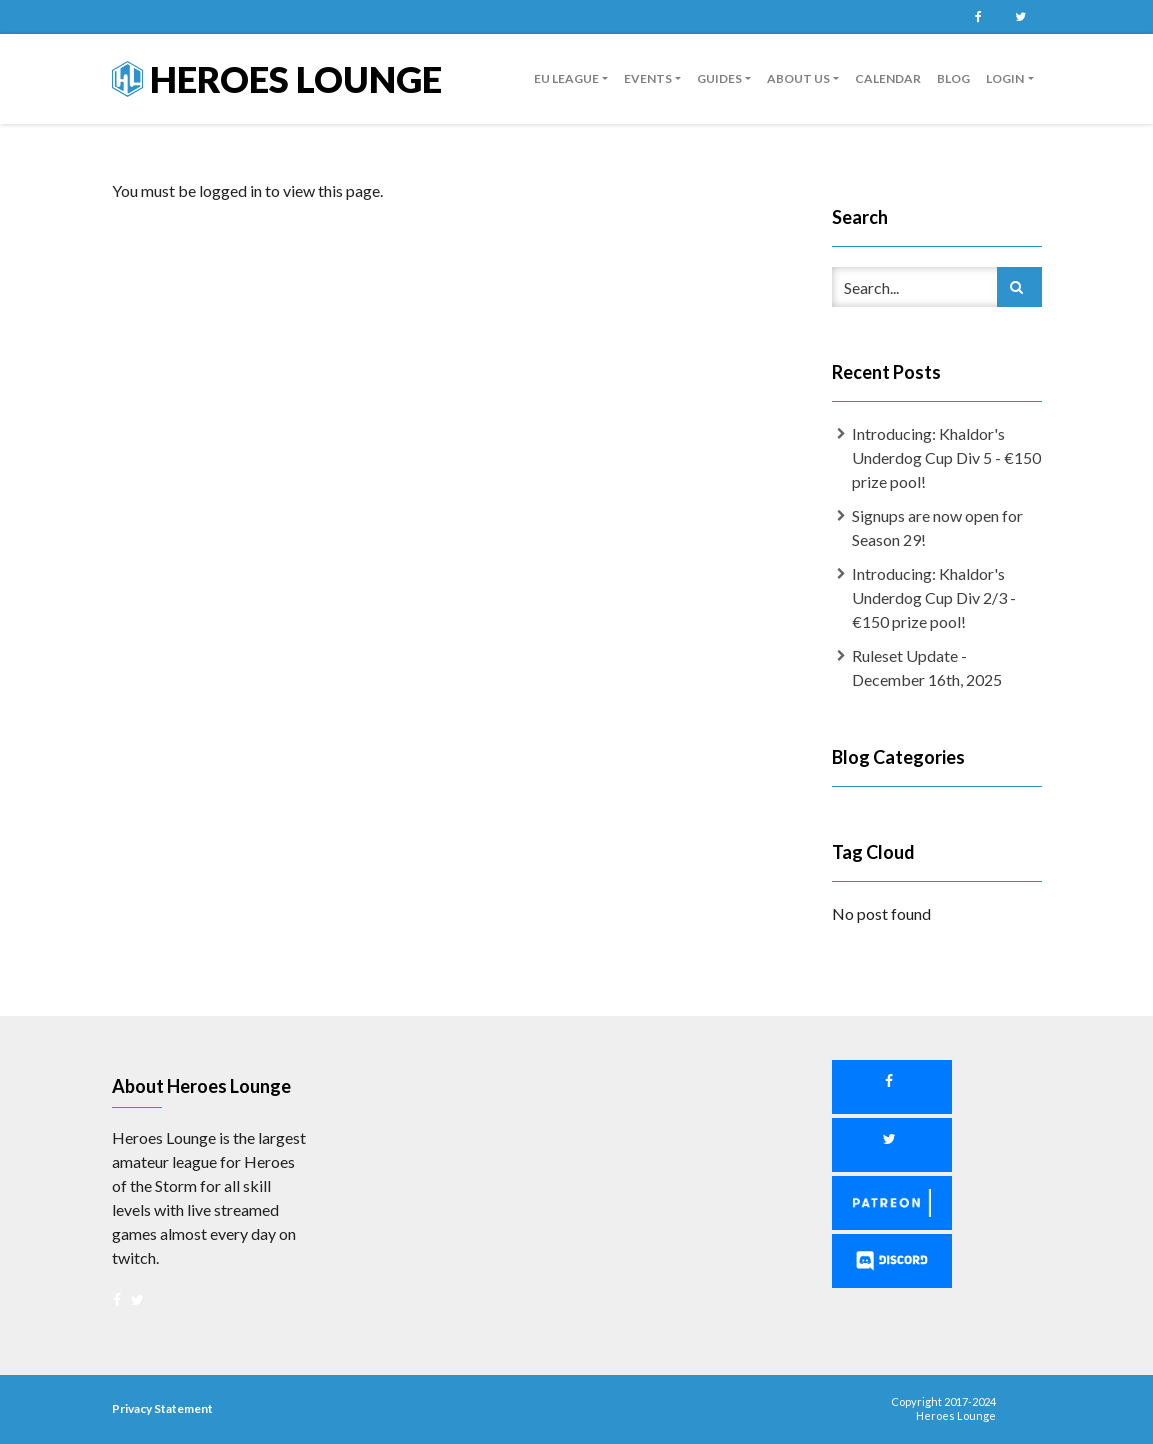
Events (648, 78)
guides (719, 78)
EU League (566, 78)
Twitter (1021, 17)
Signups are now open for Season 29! (937, 527)
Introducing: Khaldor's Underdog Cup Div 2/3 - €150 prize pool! (934, 597)
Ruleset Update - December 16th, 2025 (927, 667)
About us (798, 78)
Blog (953, 78)
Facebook (979, 17)
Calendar (888, 78)
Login (1005, 78)
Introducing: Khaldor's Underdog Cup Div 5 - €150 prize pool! (946, 457)
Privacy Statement (162, 1408)
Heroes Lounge (277, 79)
